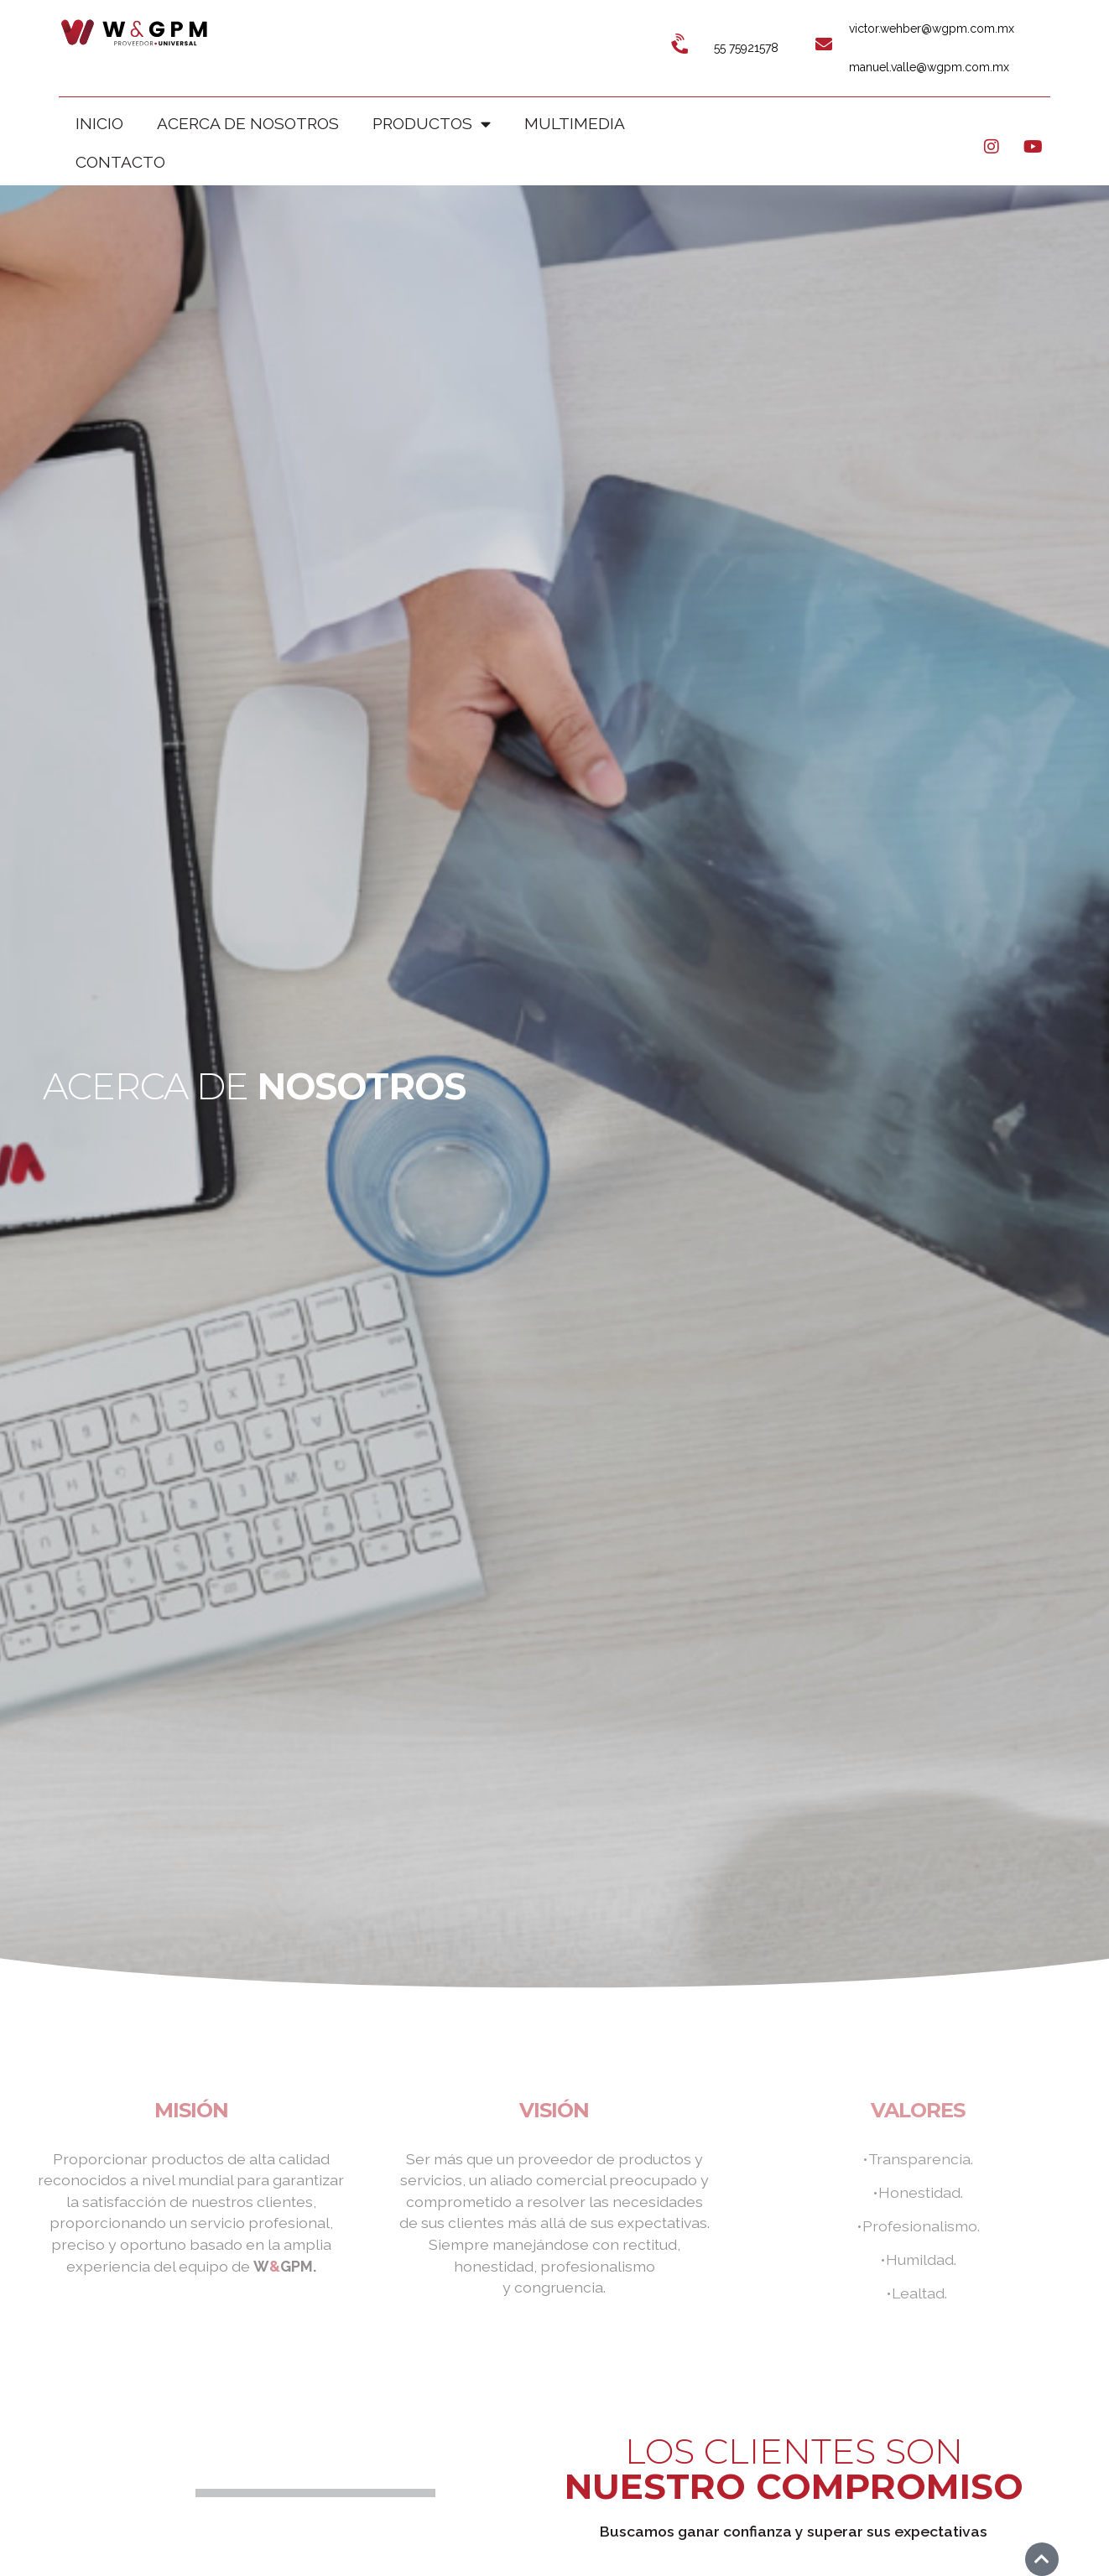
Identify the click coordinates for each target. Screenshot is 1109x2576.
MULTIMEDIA (574, 123)
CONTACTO (120, 162)
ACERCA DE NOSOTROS (248, 123)
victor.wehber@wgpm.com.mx (931, 28)
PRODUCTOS (431, 123)
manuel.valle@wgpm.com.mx (929, 67)
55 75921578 (746, 48)
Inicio (99, 123)
